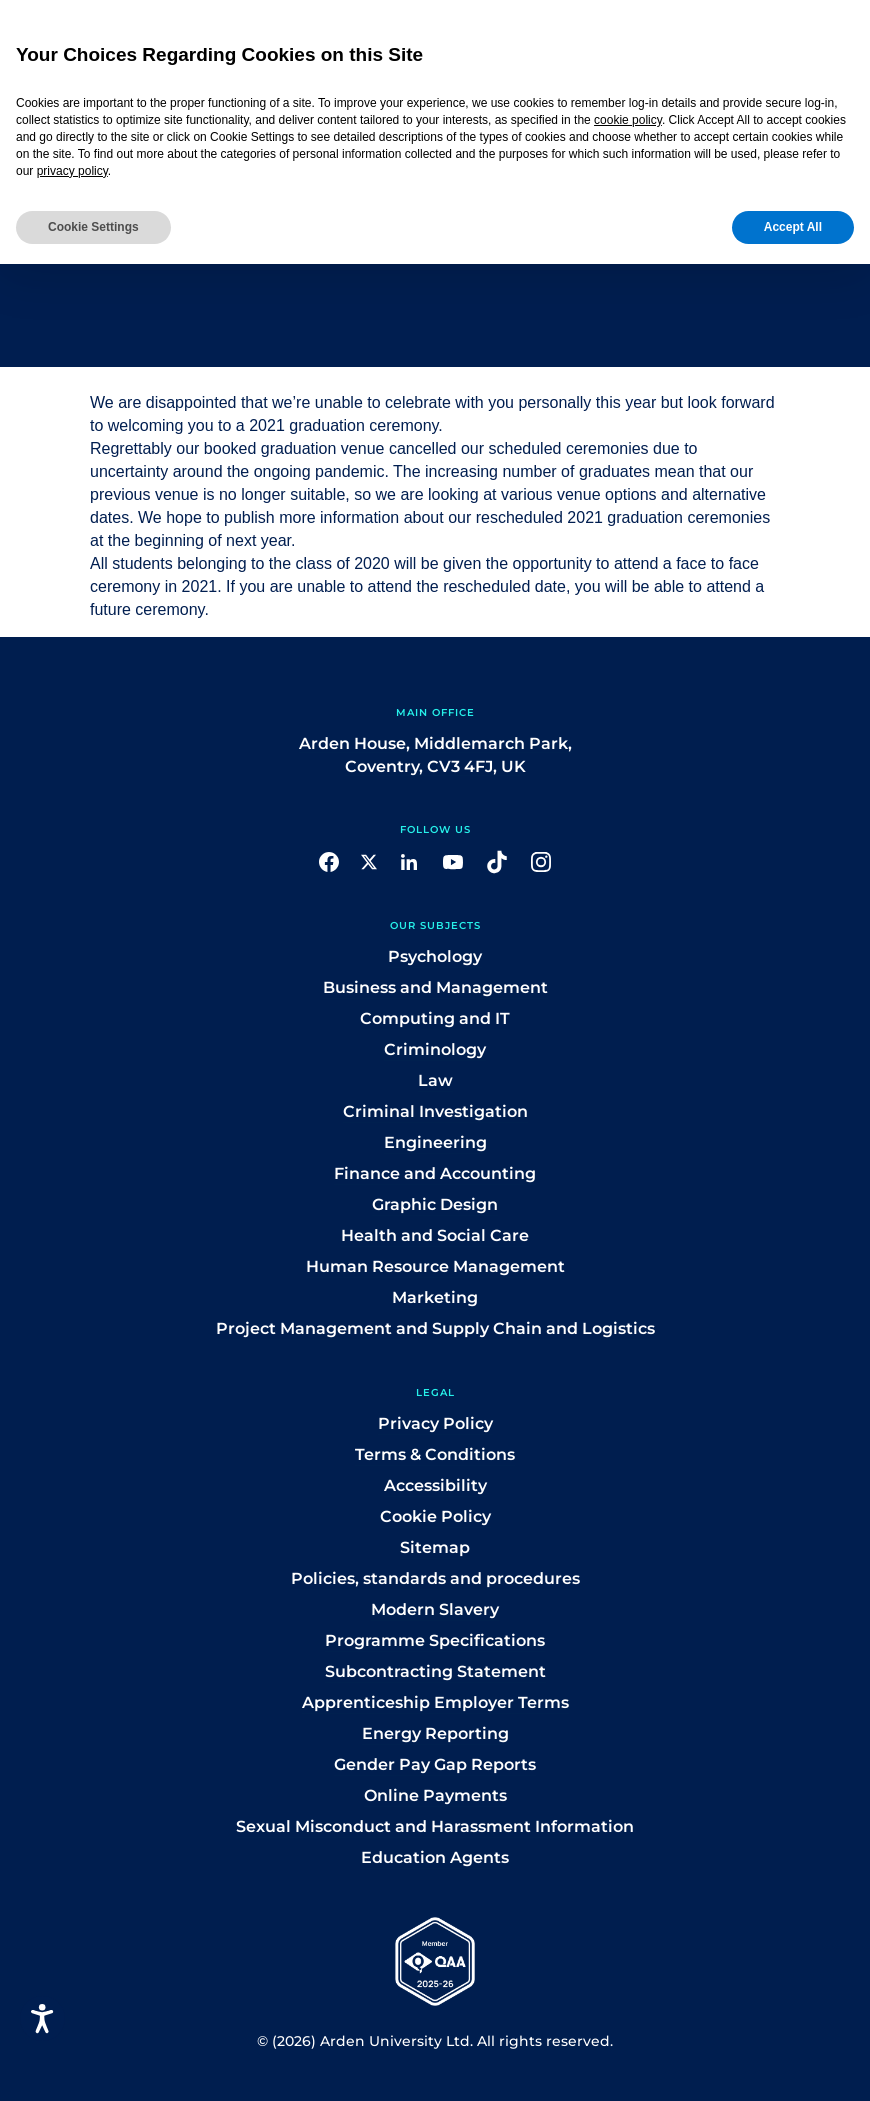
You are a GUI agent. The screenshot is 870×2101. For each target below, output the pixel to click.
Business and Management (435, 987)
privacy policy (72, 171)
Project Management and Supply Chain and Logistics (435, 1328)
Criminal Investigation (435, 1111)
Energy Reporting (435, 1733)
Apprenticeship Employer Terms (435, 1702)
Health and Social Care (435, 1235)
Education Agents (435, 1857)
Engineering (435, 1142)
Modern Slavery (435, 1609)
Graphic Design (435, 1204)
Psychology (435, 956)
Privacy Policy (435, 1423)
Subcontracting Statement (435, 1671)
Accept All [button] (793, 227)
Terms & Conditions (435, 1454)
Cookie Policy (435, 1516)
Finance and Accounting (435, 1173)
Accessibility (435, 1485)
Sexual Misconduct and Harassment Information (435, 1826)
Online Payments (435, 1795)
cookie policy (628, 120)
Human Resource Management (435, 1266)
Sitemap (435, 1547)
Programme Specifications (435, 1640)
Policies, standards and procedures (435, 1578)
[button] (329, 860)
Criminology (435, 1049)
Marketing (435, 1297)
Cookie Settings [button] (93, 227)
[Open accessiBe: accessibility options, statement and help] (42, 2018)
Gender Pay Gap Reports (435, 1764)
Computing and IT (435, 1018)
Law (435, 1080)
